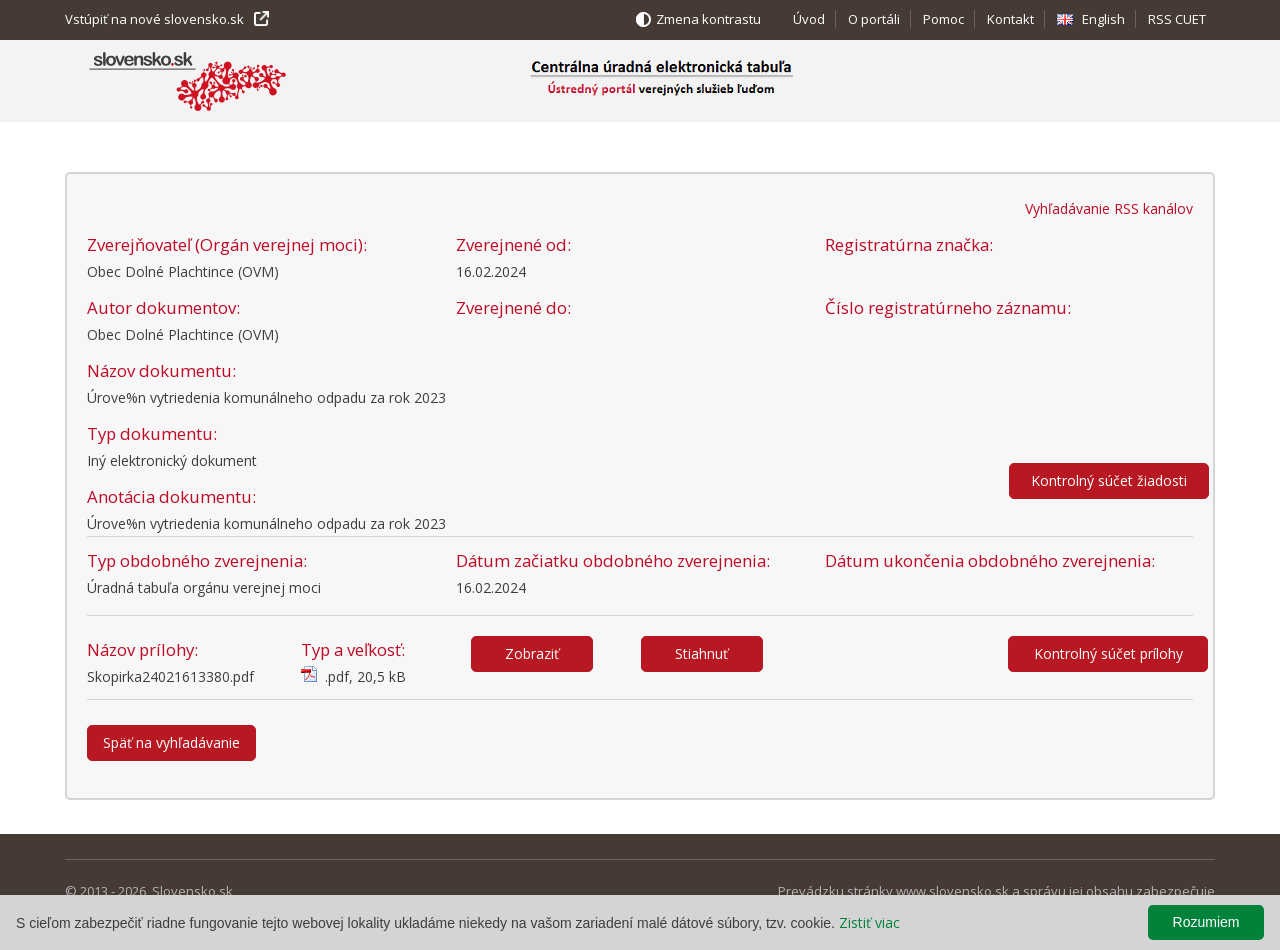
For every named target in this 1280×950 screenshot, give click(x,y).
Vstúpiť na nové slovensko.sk (154, 19)
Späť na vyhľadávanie (171, 742)
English (1103, 19)
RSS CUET (1177, 19)
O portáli (874, 19)
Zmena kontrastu (708, 19)
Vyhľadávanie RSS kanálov (1109, 208)
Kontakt (1010, 19)
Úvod (809, 19)
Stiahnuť (701, 653)
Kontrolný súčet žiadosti (1109, 480)
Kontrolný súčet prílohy (1108, 653)
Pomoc (943, 19)
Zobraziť (532, 653)
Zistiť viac (869, 922)
